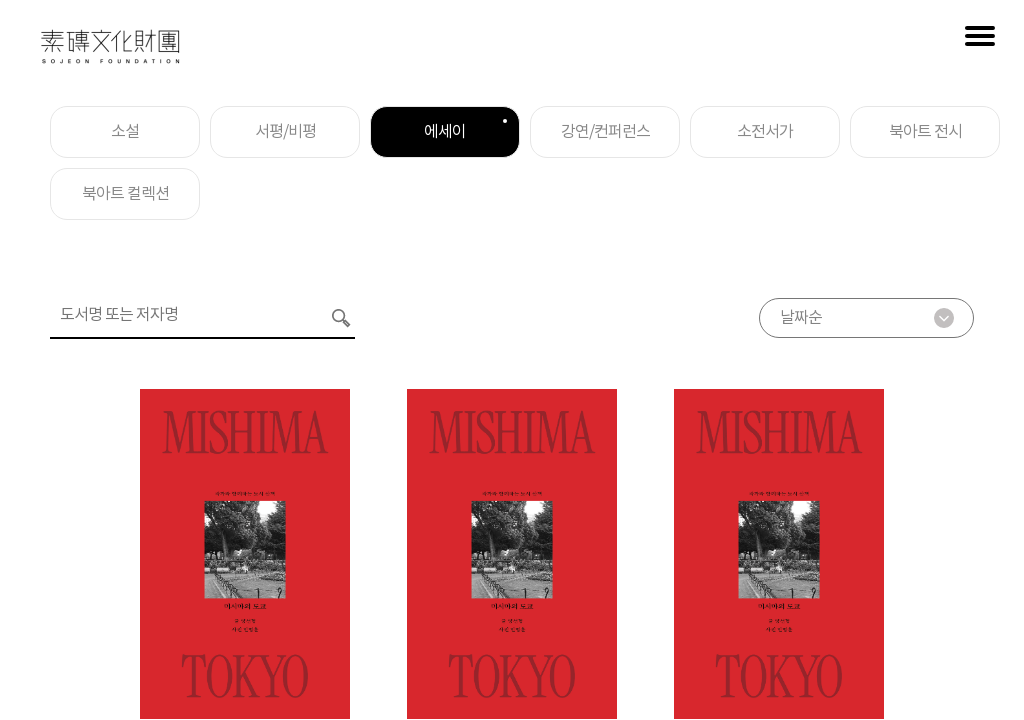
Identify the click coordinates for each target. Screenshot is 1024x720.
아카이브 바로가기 (954, 580)
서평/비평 (285, 132)
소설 (125, 132)
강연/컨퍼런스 (605, 132)
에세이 (465, 130)
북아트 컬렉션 (125, 194)
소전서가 (765, 132)
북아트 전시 (925, 132)
